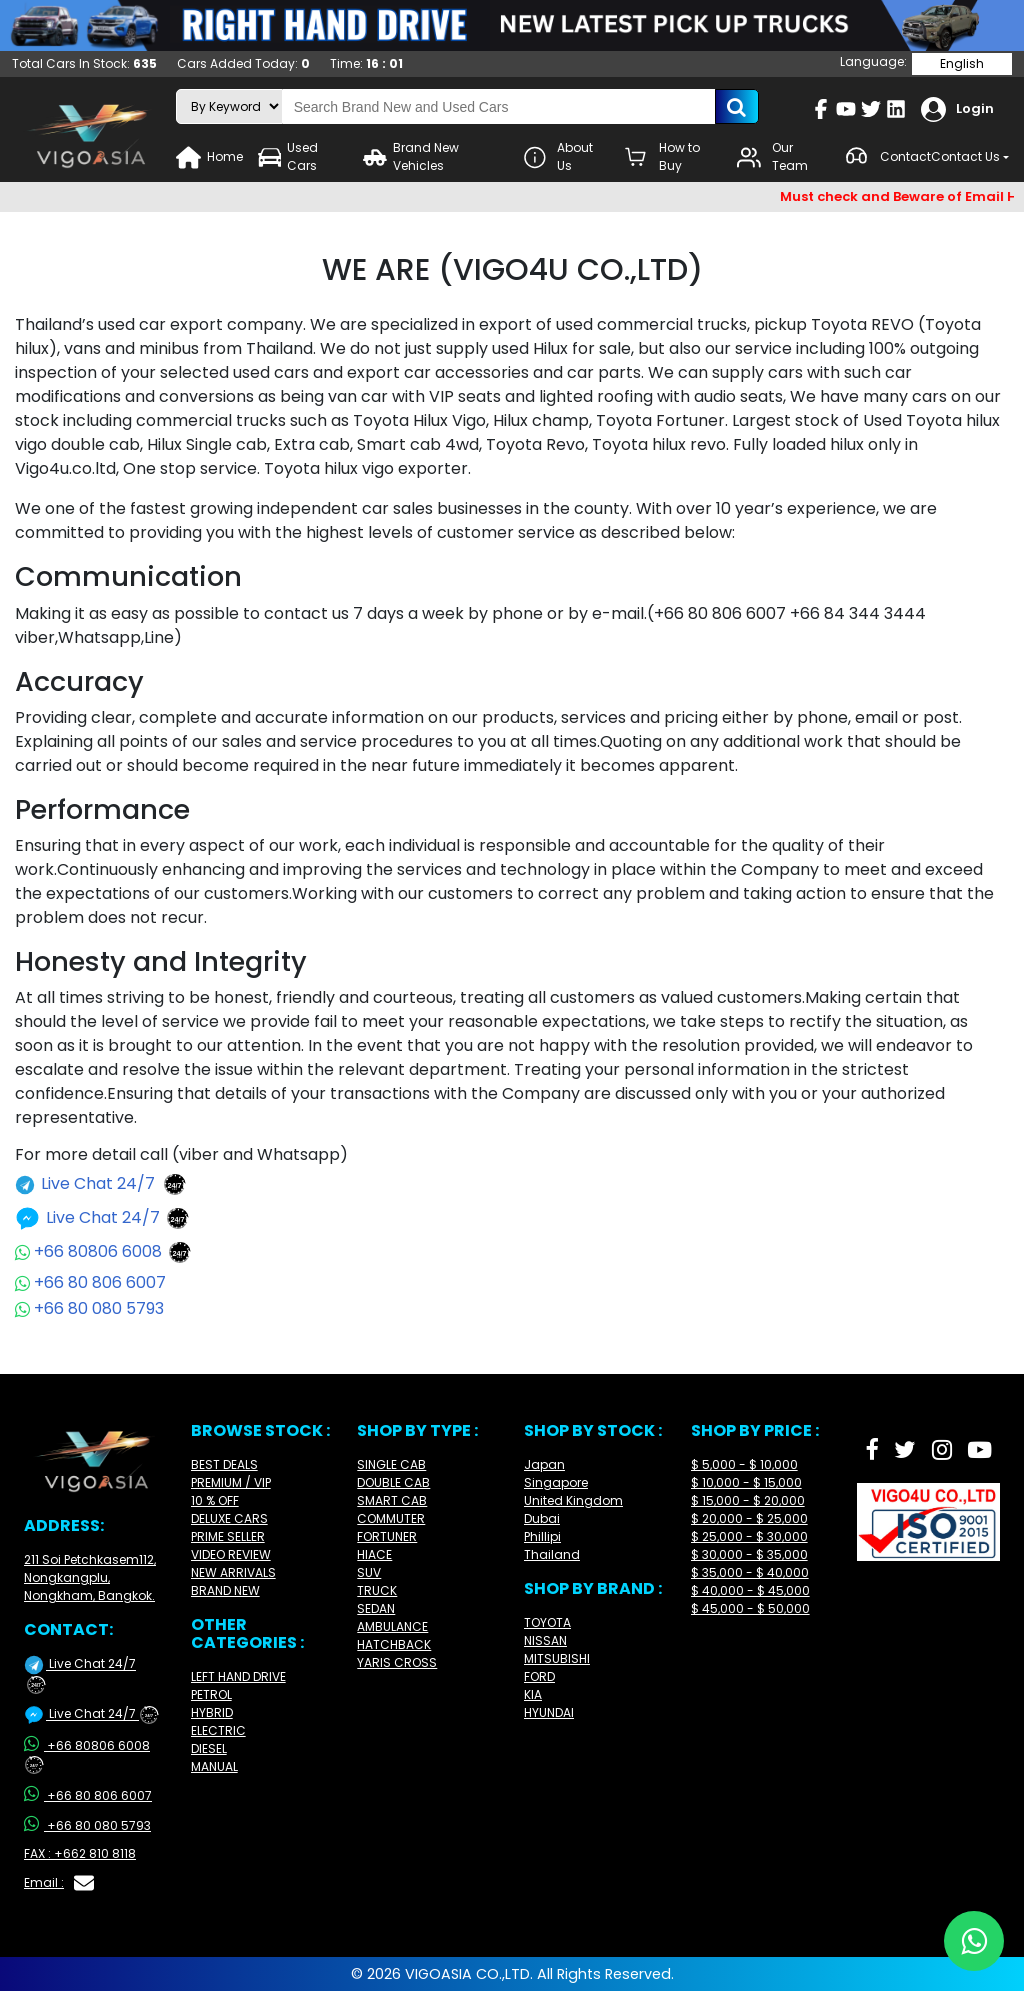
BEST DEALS (224, 1464)
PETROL (211, 1694)
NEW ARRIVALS (233, 1572)
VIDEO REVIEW (231, 1554)
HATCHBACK (394, 1644)
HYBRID (212, 1712)
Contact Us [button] (965, 156)
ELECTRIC (218, 1730)
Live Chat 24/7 (101, 1184)
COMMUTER (391, 1518)
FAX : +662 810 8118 (80, 1853)
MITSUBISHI (557, 1658)
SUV (369, 1572)
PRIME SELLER (228, 1536)
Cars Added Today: (243, 63)
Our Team (772, 156)
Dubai (542, 1518)
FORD (539, 1676)
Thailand (552, 1554)
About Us (558, 156)
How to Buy (662, 156)
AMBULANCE (392, 1626)
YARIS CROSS (397, 1662)
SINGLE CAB (391, 1464)
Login (957, 109)
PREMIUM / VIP (231, 1482)
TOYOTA (547, 1622)
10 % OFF (215, 1500)
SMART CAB (392, 1500)
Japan (544, 1464)
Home (209, 157)
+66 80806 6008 (104, 1251)
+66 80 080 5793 (89, 1308)
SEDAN (376, 1608)
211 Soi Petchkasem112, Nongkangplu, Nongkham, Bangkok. (90, 1577)
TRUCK (377, 1590)
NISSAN (545, 1640)
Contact (887, 157)
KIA (533, 1694)
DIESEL (209, 1748)
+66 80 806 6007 (90, 1282)
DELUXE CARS (229, 1518)
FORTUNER (387, 1536)
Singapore (556, 1482)
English (962, 63)
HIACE (374, 1554)
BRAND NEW (225, 1590)
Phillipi (542, 1536)
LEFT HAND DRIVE (238, 1676)
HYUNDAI (549, 1712)
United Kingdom (573, 1500)
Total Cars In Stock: (84, 63)
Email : (59, 1883)
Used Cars (288, 156)
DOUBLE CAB (393, 1482)
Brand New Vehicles (411, 156)
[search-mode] (229, 106)
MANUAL (214, 1766)
